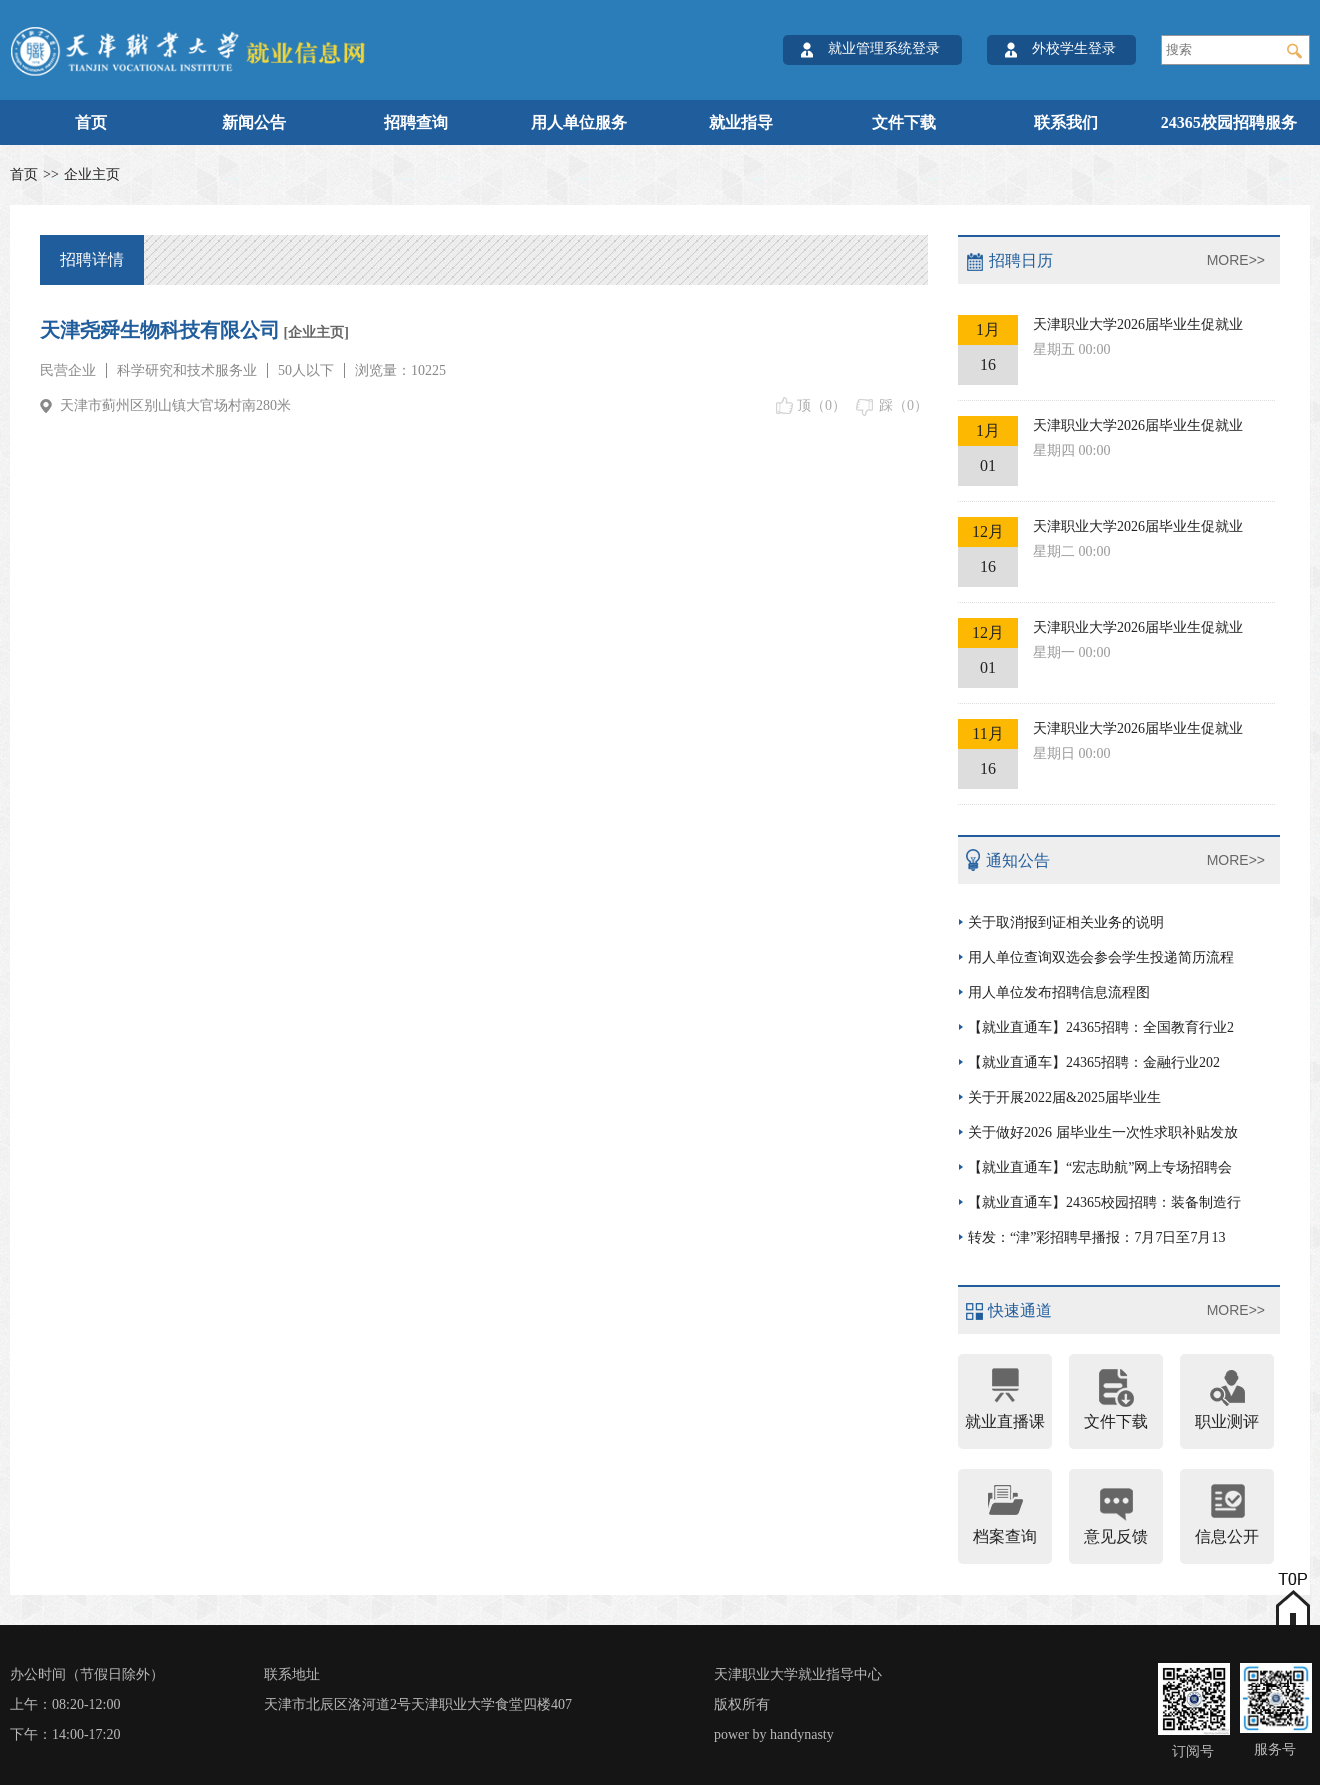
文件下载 (904, 122)
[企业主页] (314, 332)
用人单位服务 (579, 122)
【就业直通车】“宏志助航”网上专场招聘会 (1100, 1167)
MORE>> (1236, 260)
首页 (91, 122)
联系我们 (1066, 122)
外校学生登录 (1074, 48)
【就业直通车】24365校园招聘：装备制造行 (1104, 1202)
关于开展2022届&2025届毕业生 (1064, 1097)
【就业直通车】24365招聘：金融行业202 (1094, 1062)
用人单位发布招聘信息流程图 (1059, 992)
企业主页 (92, 174)
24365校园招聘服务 (1229, 122)
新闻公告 (254, 122)
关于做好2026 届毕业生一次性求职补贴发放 (1103, 1132)
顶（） (821, 405)
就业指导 (741, 122)
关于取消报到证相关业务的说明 (1066, 922)
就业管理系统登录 (884, 48)
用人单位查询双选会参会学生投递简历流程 (1101, 957)
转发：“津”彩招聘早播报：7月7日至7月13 (1096, 1237)
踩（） (903, 405)
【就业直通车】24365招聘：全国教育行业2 (1101, 1027)
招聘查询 (416, 122)
